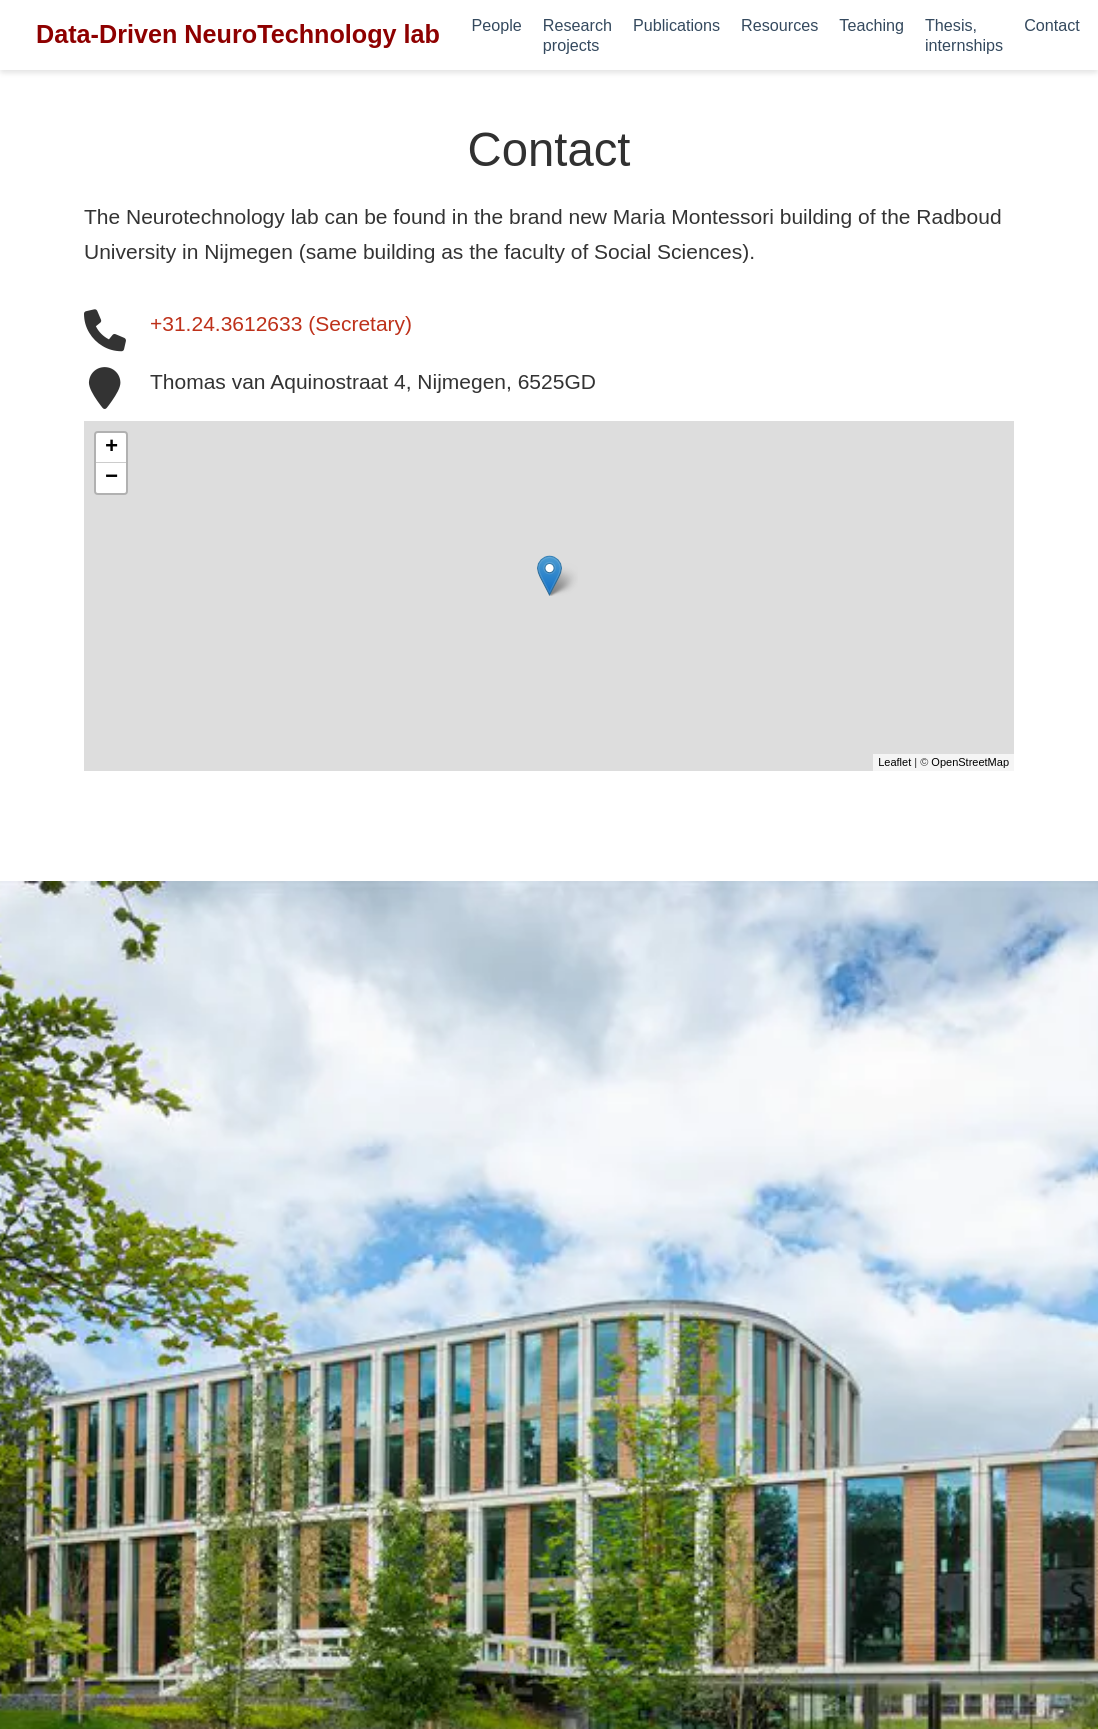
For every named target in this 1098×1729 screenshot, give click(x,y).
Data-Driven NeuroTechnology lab (238, 34)
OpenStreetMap (970, 762)
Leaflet (894, 762)
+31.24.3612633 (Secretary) (281, 323)
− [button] (111, 478)
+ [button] (111, 448)
